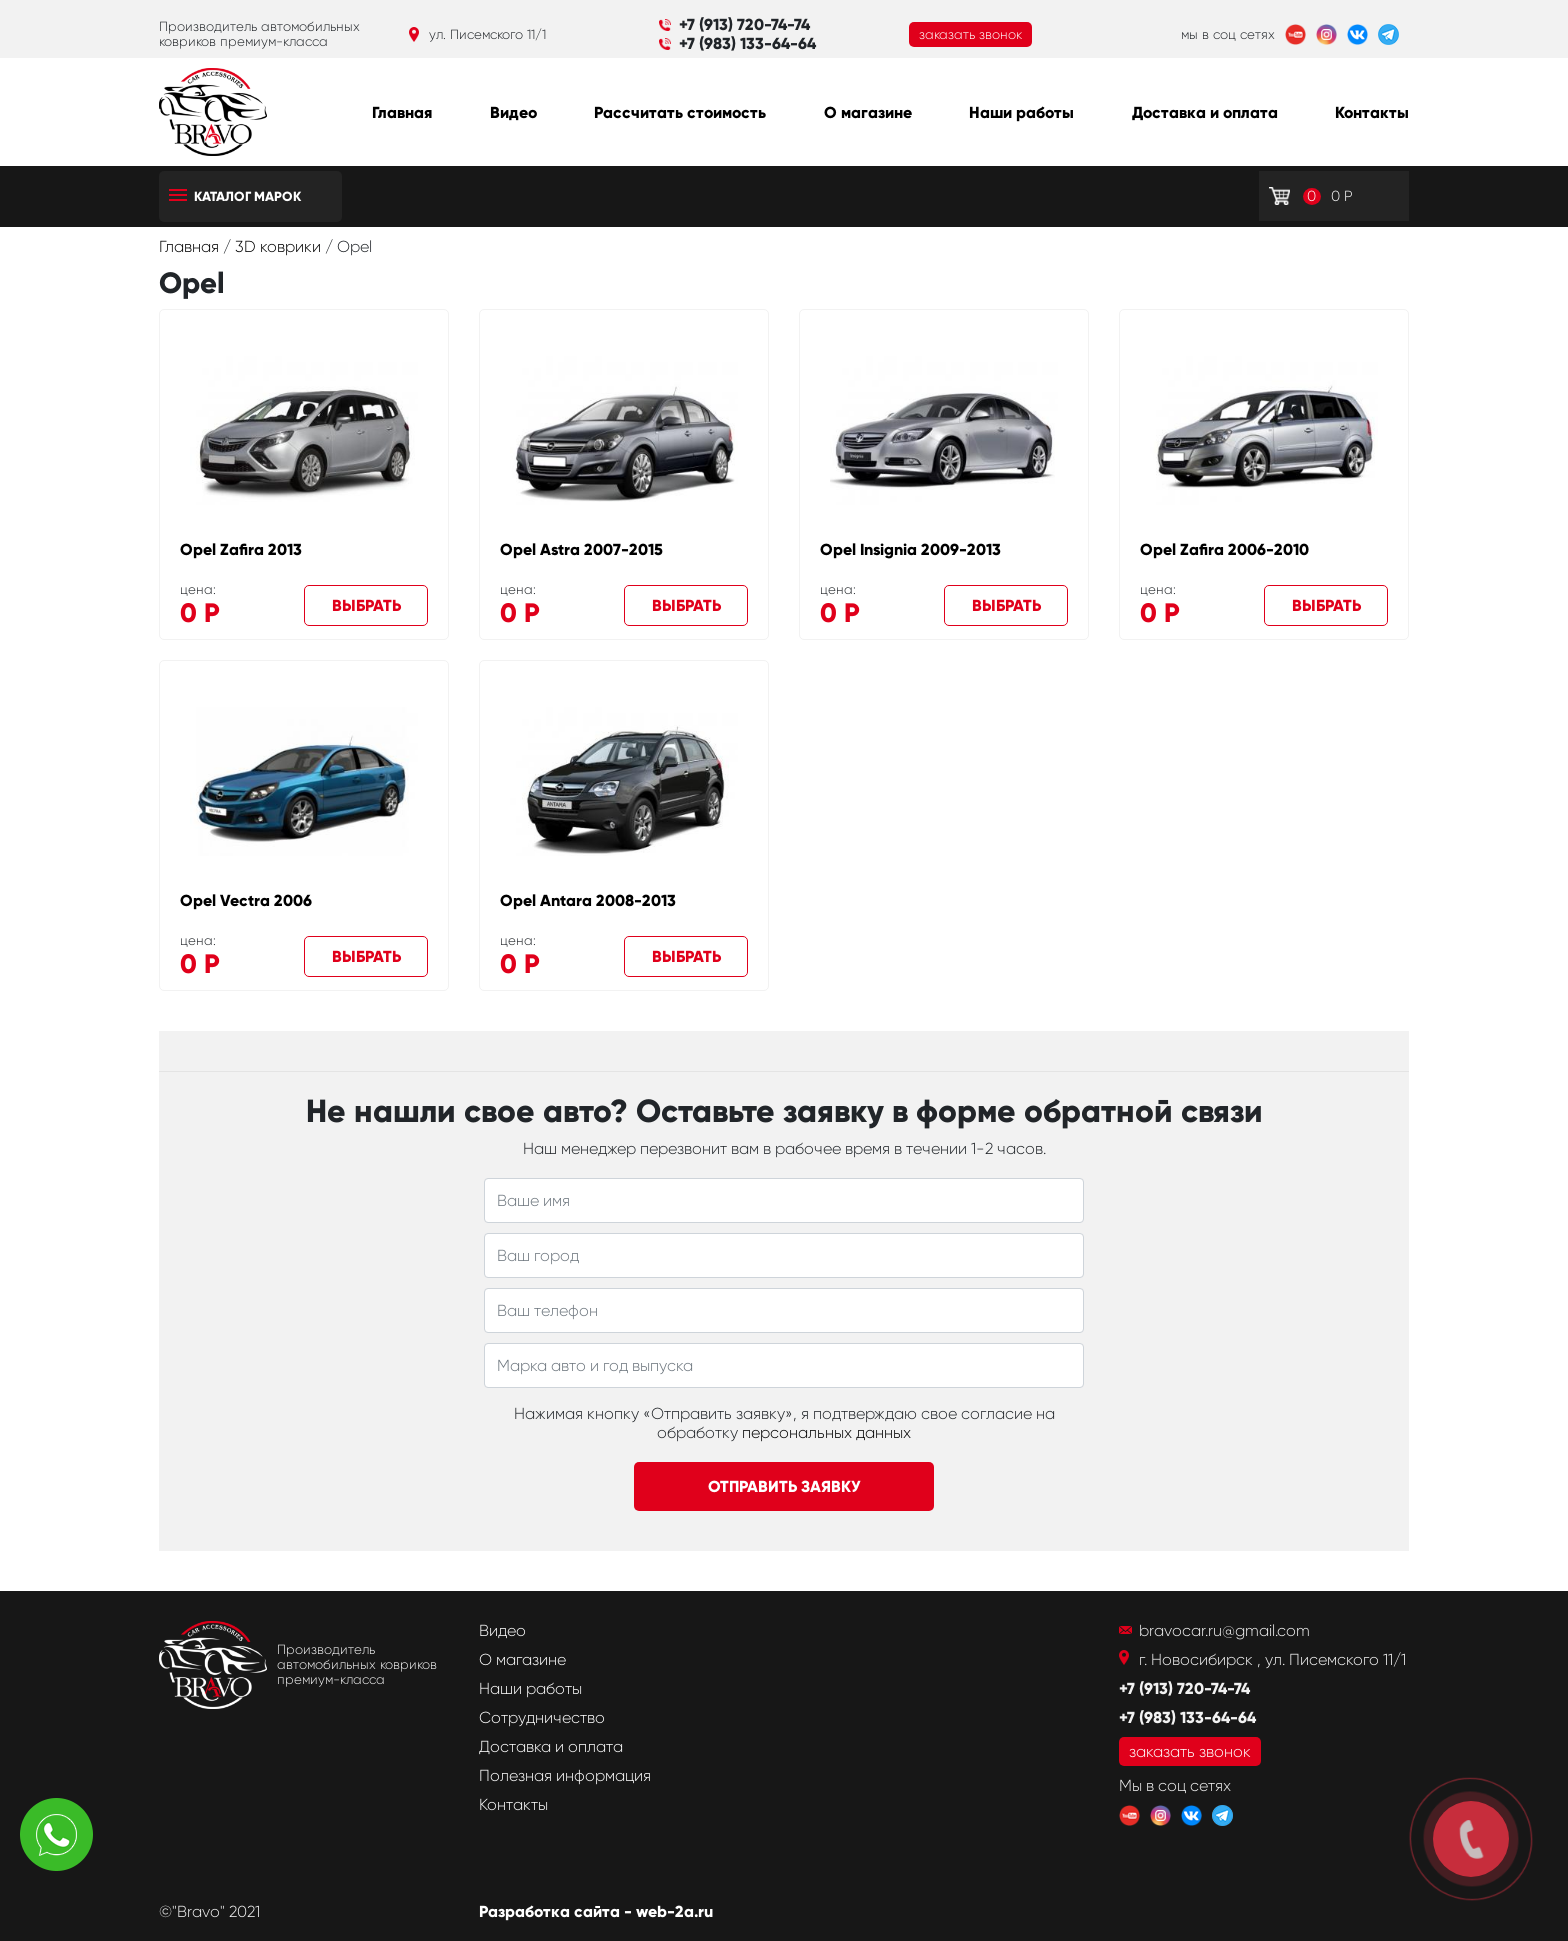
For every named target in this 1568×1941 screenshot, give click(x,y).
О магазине (868, 112)
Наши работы (1021, 112)
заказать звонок (970, 34)
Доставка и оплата (1205, 112)
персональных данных (826, 1432)
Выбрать (366, 605)
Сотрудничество (542, 1717)
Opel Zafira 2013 (241, 549)
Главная (402, 112)
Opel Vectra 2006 (246, 900)
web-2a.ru (674, 1911)
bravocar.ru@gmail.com (1224, 1630)
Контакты (1372, 112)
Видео (513, 112)
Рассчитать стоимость (680, 112)
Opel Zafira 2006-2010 (1224, 549)
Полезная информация (565, 1775)
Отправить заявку (784, 1486)
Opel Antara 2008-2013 (588, 900)
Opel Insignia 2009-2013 (910, 549)
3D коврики (280, 246)
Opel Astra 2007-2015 (581, 549)
